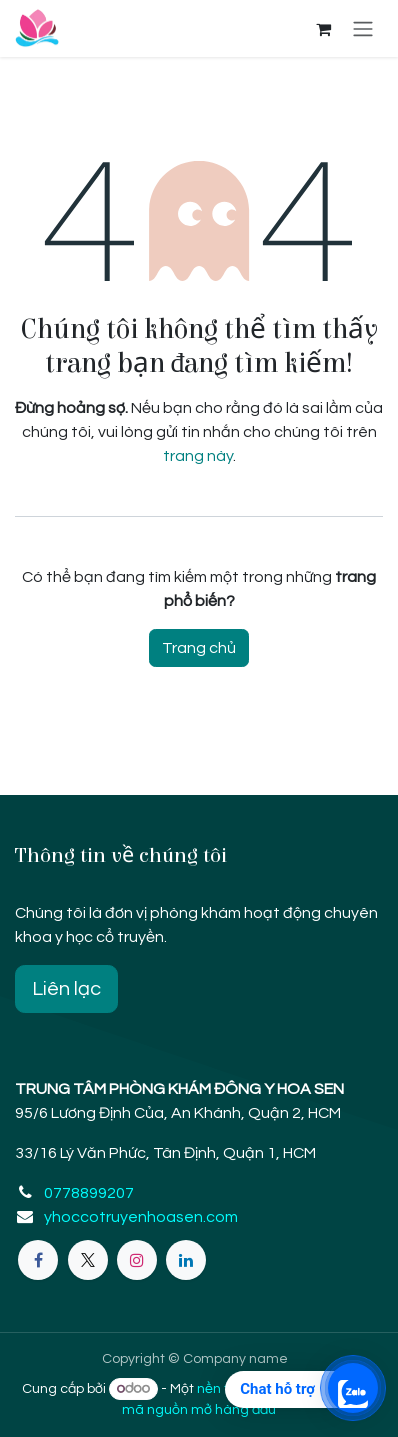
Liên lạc (66, 989)
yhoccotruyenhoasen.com (141, 1217)
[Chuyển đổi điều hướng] (363, 28)
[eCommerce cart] (323, 29)
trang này (198, 456)
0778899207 (89, 1193)
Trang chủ (199, 648)
